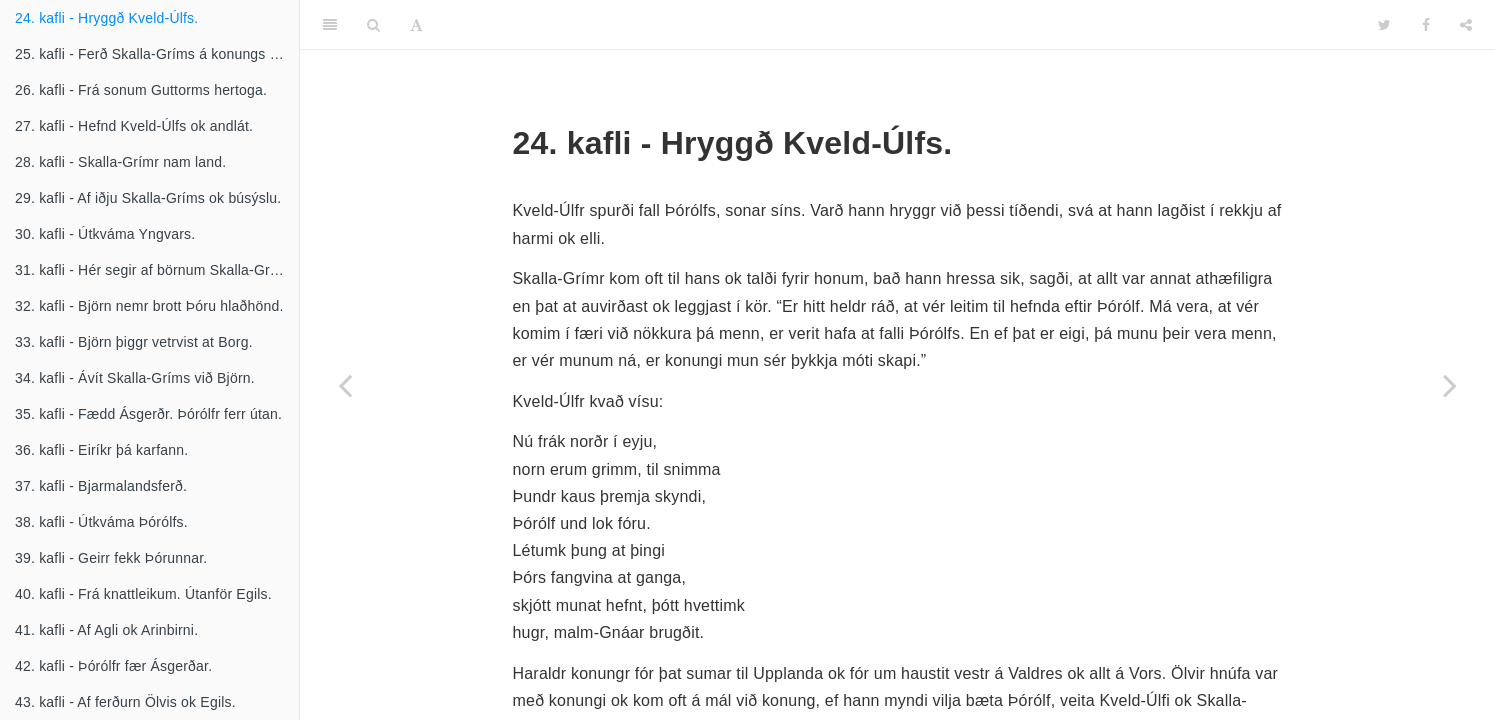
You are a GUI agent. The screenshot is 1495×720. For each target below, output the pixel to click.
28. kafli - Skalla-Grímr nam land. (120, 162)
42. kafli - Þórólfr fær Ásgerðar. (113, 666)
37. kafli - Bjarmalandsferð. (101, 486)
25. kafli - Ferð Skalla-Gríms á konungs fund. (157, 54)
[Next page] (1450, 385)
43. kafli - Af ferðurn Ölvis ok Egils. (125, 702)
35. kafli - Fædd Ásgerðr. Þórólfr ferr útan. (148, 414)
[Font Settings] (416, 25)
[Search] (373, 25)
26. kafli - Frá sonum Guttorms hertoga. (141, 90)
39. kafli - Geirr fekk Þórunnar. (111, 558)
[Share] (1466, 25)
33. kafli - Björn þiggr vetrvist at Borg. (134, 342)
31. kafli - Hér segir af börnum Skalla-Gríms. (156, 270)
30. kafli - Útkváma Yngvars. (105, 234)
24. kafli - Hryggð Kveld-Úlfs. (106, 18)
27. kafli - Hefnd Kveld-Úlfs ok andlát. (134, 126)
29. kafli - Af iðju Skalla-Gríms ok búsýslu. (148, 198)
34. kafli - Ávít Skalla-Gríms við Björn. (135, 378)
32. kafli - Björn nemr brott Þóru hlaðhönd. (149, 306)
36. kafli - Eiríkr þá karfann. (101, 450)
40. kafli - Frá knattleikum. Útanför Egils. (143, 594)
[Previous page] (345, 385)
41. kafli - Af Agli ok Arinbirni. (106, 630)
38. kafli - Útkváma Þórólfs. (101, 522)
